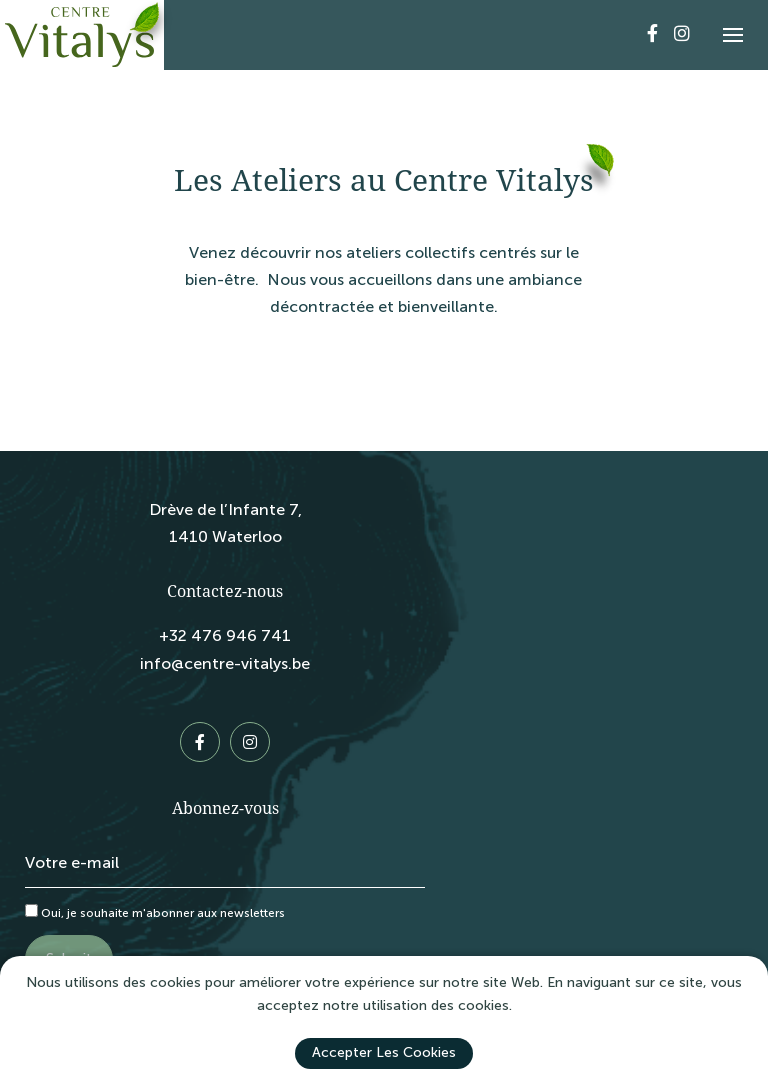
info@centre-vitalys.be (225, 663)
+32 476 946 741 (225, 635)
